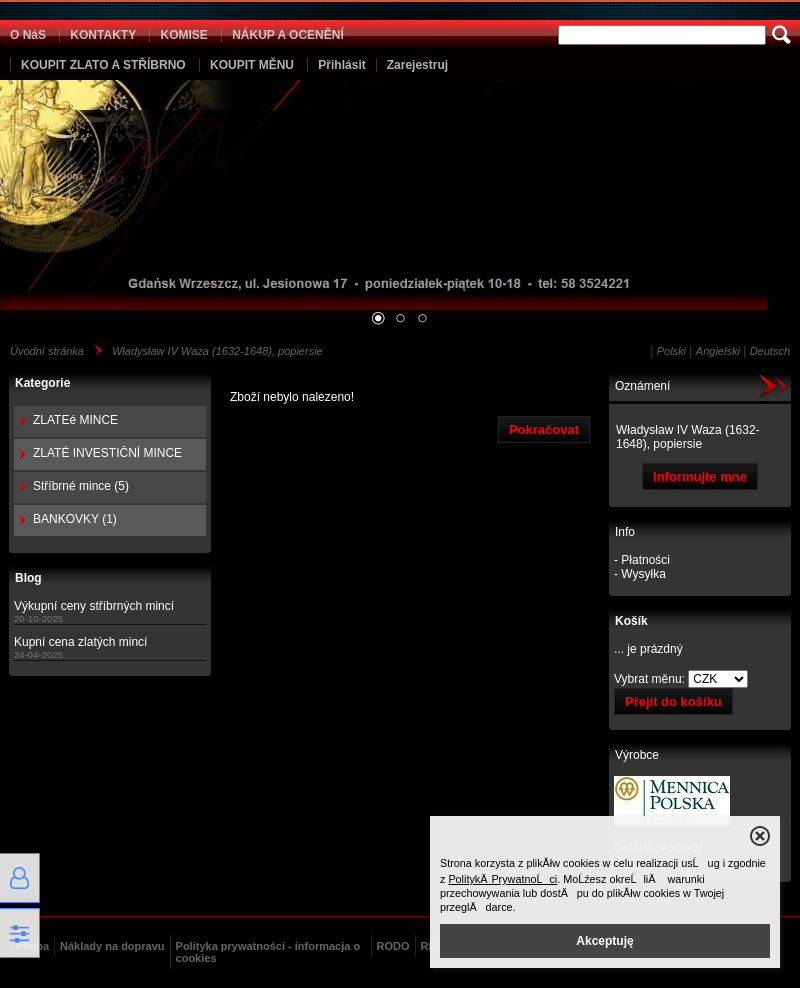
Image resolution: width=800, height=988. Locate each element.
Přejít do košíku (673, 701)
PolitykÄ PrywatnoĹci (502, 879)
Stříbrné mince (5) (81, 486)
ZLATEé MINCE (75, 420)
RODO (393, 946)
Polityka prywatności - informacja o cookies (268, 952)
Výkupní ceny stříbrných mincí (94, 606)
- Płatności (642, 560)
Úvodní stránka (47, 351)
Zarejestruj (417, 65)
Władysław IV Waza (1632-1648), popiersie (217, 351)
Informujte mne (700, 476)
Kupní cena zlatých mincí (80, 642)
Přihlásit (341, 65)
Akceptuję (604, 941)
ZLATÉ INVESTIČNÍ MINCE (107, 453)
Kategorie (42, 383)
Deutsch (770, 351)
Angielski (718, 351)
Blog (28, 578)
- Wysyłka (640, 574)
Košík (631, 621)
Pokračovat (544, 429)
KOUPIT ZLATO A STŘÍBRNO (103, 65)
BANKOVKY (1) (75, 519)
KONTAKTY (103, 35)
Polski (671, 351)
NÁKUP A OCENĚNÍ (288, 35)
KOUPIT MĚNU (252, 65)
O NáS (28, 35)
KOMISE (183, 35)
